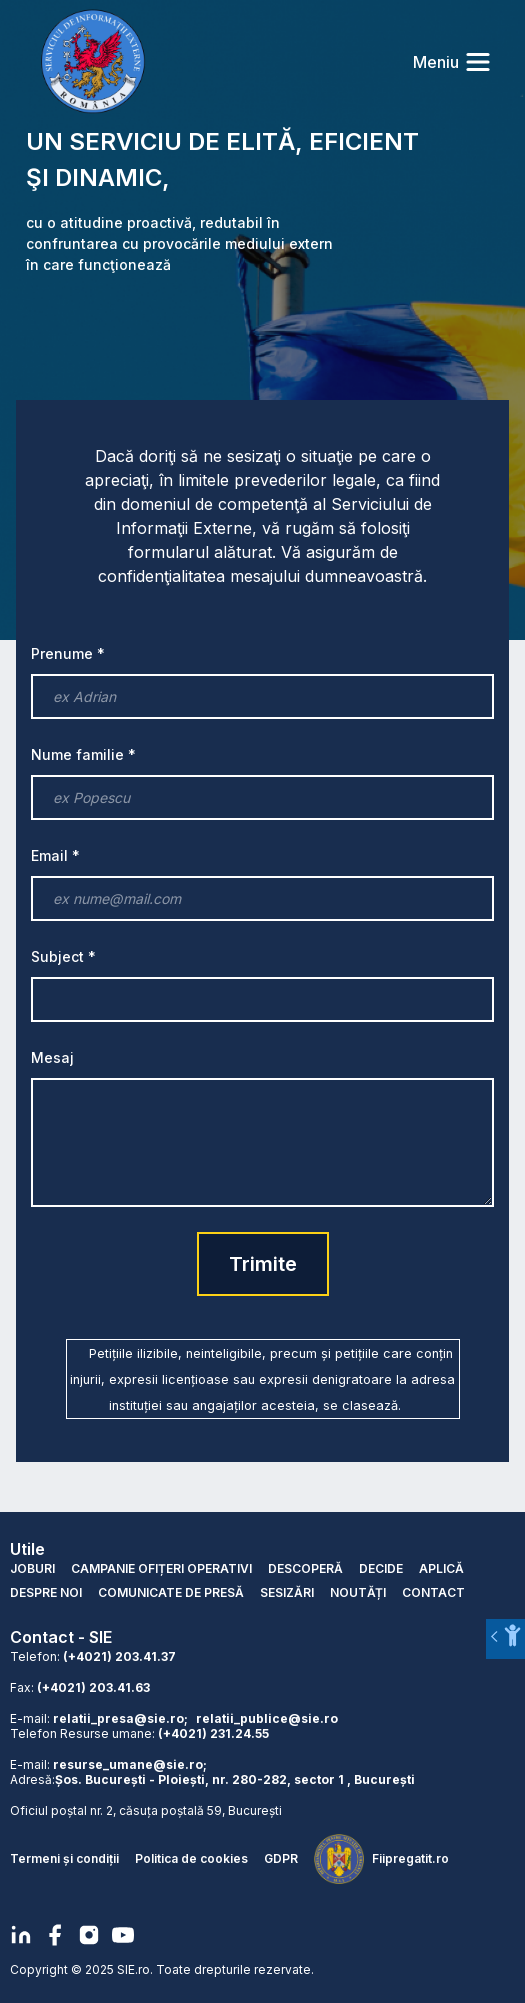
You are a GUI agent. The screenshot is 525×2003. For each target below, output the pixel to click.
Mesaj (52, 1057)
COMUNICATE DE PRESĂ (171, 1592)
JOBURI (32, 1568)
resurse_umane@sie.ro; (130, 1764)
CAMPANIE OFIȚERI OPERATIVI (161, 1568)
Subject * (63, 956)
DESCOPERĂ (305, 1568)
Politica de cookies (191, 1858)
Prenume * (68, 653)
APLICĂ (441, 1568)
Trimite (263, 1264)
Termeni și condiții (64, 1858)
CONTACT (433, 1592)
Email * (55, 855)
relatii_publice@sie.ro (267, 1718)
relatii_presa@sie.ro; (120, 1718)
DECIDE (381, 1568)
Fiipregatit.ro (410, 1858)
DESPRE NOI (46, 1592)
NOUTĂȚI (358, 1592)
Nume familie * (83, 754)
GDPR (281, 1858)
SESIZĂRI (287, 1592)
